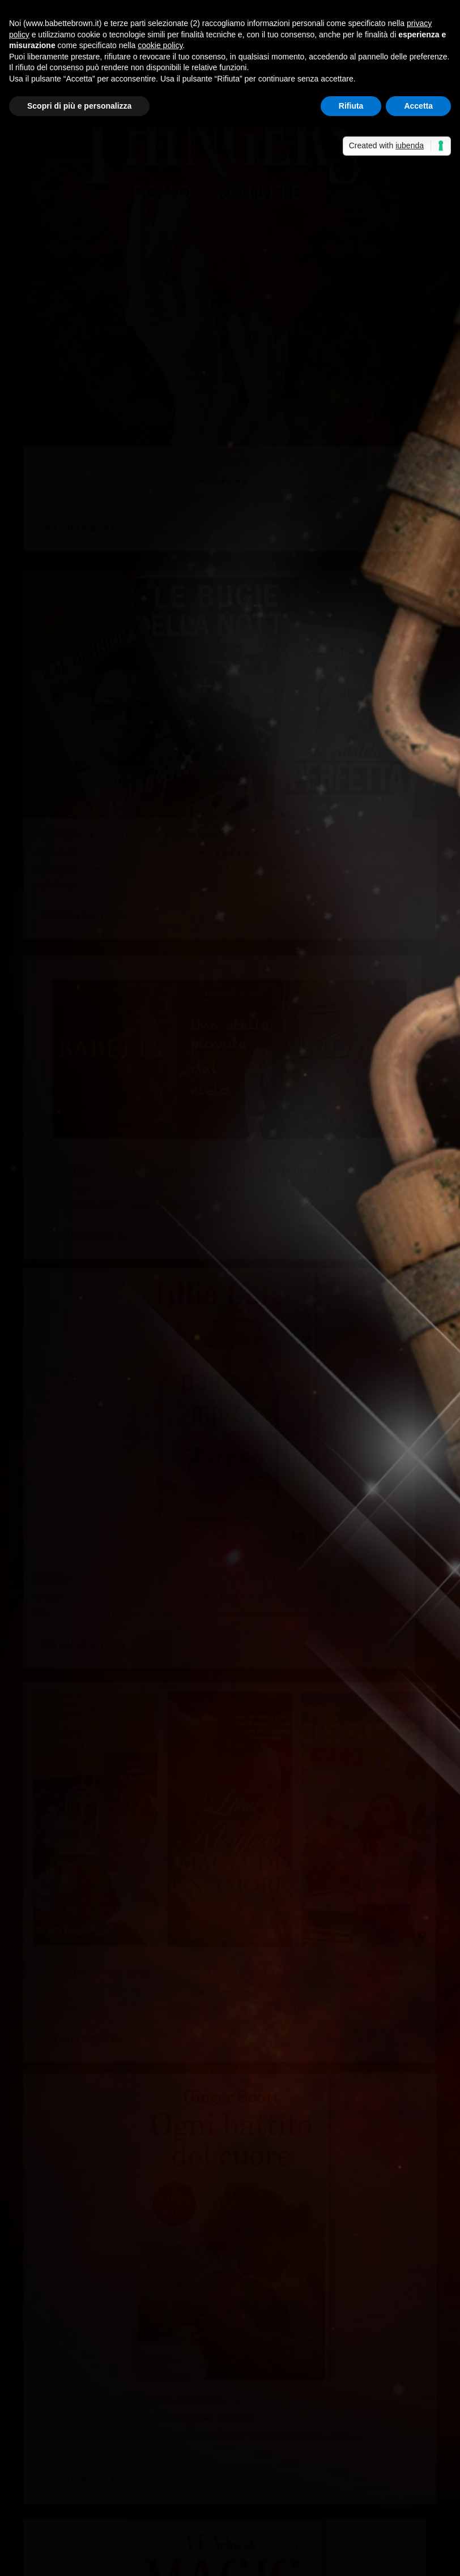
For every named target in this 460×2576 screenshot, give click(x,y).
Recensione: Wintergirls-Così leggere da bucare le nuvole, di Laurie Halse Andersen (117, 1561)
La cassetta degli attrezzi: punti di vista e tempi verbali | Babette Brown (179, 2394)
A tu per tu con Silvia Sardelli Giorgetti (111, 2216)
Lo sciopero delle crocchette (90, 2299)
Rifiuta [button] (351, 105)
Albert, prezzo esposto (134, 2366)
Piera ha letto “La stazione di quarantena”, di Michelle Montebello (166, 2188)
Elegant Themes (107, 2560)
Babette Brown (66, 340)
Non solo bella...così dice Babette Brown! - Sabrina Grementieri (159, 2432)
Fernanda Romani (70, 1255)
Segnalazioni (164, 340)
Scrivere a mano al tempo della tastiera (114, 2244)
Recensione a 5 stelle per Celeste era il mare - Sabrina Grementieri (166, 2498)
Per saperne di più (83, 430)
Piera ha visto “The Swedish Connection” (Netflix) (131, 2271)
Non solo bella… (326, 2432)
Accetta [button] (418, 105)
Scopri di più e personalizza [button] (79, 105)
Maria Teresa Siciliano (291, 1873)
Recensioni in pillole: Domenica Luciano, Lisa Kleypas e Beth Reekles (123, 902)
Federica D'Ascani (71, 932)
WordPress (221, 2560)
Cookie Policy (336, 2560)
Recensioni (159, 613)
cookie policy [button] (160, 45)
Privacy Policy (277, 2560)
